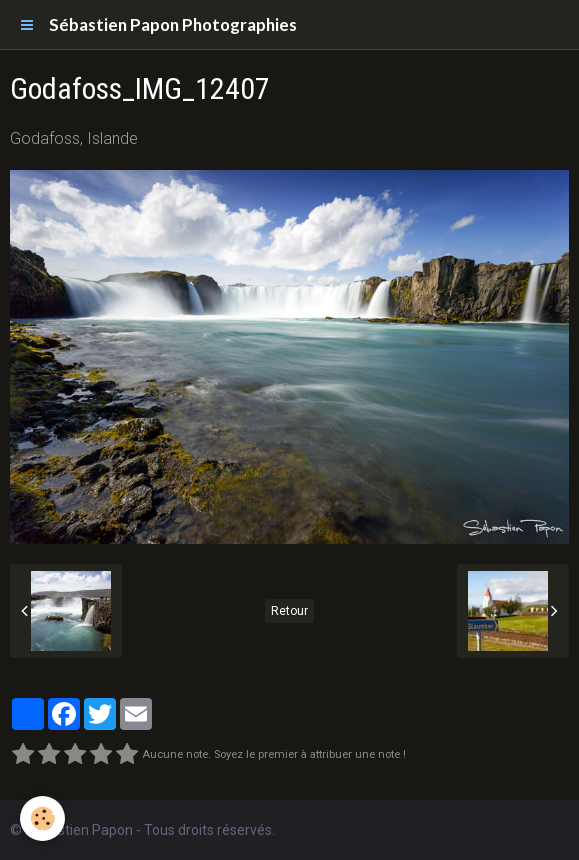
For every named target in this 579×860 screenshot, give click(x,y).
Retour (289, 611)
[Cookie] (42, 818)
